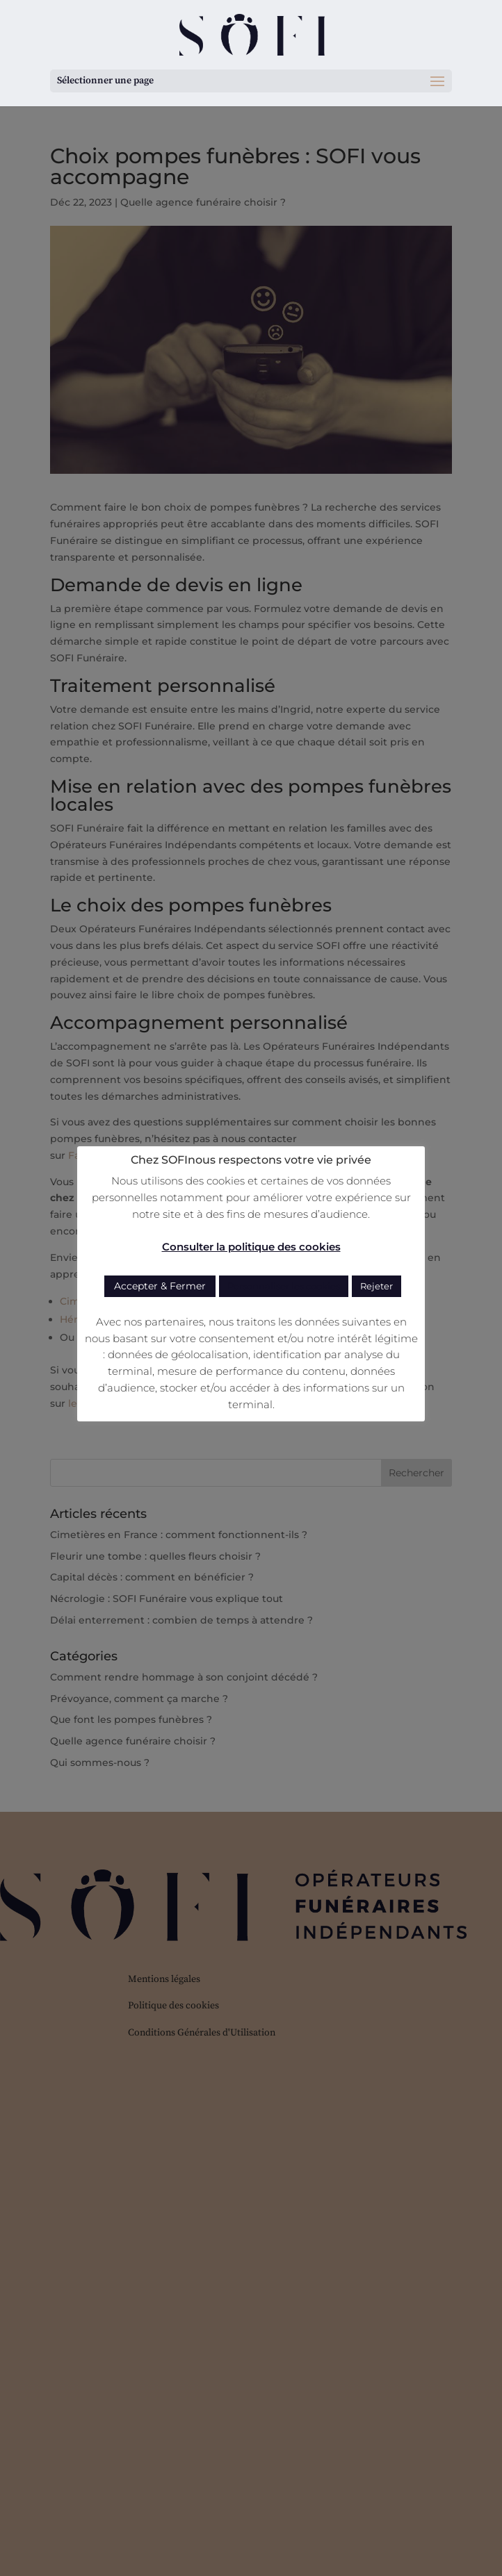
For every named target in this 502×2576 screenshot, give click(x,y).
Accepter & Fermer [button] (160, 1286)
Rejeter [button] (376, 1285)
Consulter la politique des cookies (251, 1246)
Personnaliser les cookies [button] (283, 1285)
